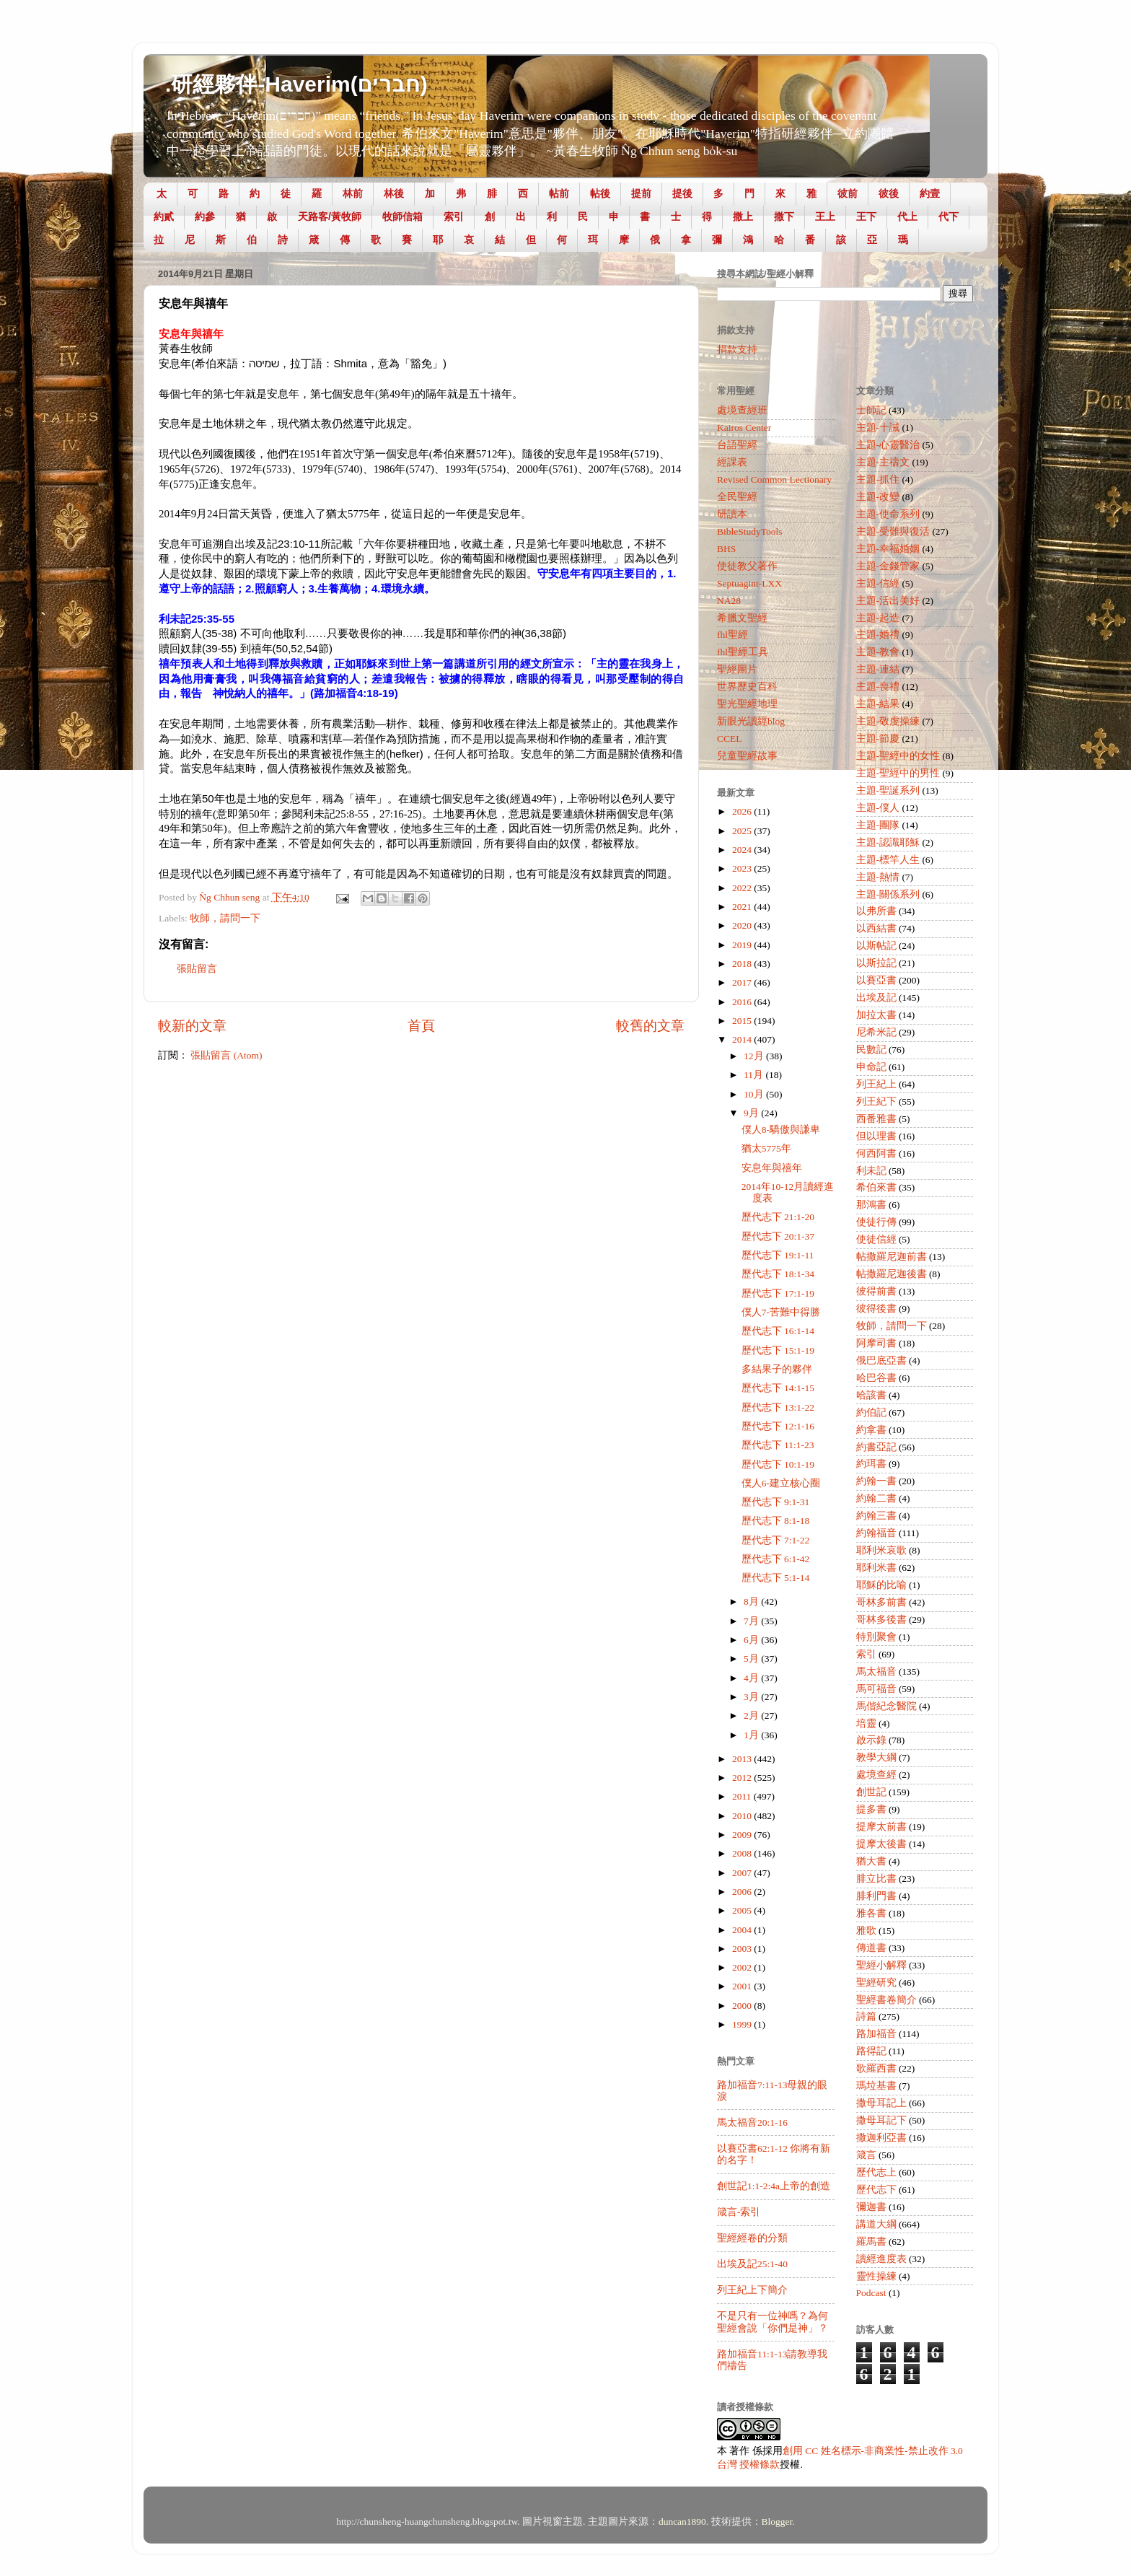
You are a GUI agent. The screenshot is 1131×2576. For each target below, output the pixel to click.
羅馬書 (871, 2241)
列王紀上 (876, 1084)
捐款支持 (737, 349)
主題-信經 (878, 583)
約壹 (930, 193)
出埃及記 (876, 997)
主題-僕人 (878, 807)
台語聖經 (737, 444)
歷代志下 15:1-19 (777, 1350)
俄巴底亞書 (881, 1360)
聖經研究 (876, 1982)
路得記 (871, 2051)
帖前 (559, 193)
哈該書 (871, 1395)
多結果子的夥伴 (776, 1369)
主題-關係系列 (888, 894)
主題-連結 (878, 669)
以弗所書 (876, 911)
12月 (755, 1056)
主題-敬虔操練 (888, 721)
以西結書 (876, 928)
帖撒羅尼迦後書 (891, 1274)
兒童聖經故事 (747, 755)
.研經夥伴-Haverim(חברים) (296, 84)
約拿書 (871, 1429)
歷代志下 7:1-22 (775, 1540)
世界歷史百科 (747, 686)
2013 (743, 1758)
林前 (353, 193)
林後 (394, 193)
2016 (743, 1001)
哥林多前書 (881, 1602)
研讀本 (732, 514)
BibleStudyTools (750, 531)
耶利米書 (876, 1567)
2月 (752, 1715)
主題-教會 (878, 652)
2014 (743, 1039)
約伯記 (871, 1412)
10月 (755, 1094)
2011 (743, 1796)
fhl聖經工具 (742, 652)
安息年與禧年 (771, 1167)
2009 (743, 1834)
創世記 (871, 1792)
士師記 (871, 410)
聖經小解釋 (881, 1965)
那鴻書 (871, 1204)
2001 (743, 1986)
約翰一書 (876, 1481)
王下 (866, 216)
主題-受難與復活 (893, 531)
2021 (743, 906)
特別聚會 (876, 1636)
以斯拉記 (876, 963)
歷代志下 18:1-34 (777, 1274)
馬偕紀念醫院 (886, 1706)
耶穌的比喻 (881, 1585)
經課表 (732, 462)
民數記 (871, 1049)
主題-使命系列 (888, 514)
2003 (743, 1948)
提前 (641, 193)
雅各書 (871, 1913)
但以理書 (876, 1136)
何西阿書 (876, 1153)
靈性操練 (876, 2276)
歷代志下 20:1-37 (777, 1236)
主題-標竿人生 (888, 859)
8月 (752, 1601)
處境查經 (876, 1774)
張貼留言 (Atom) (226, 1055)
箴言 (866, 2155)
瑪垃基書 (876, 2085)
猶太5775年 (766, 1148)
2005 (743, 1910)
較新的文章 (192, 1025)
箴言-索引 (739, 2212)
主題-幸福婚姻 (888, 548)
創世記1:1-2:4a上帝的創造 (773, 2186)
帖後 (600, 193)
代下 (948, 216)
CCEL (729, 738)
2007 (743, 1872)
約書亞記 (876, 1447)
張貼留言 (197, 968)
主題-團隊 (878, 825)
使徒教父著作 (747, 566)
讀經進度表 (881, 2258)
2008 (743, 1853)
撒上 (743, 216)
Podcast (871, 2292)
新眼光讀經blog (751, 721)
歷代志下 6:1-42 (775, 1559)
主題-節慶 (878, 738)
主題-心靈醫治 (888, 444)
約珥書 (871, 1463)
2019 (743, 944)
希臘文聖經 (742, 618)
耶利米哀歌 (881, 1550)
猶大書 (871, 1861)
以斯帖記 (876, 945)
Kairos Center (744, 427)
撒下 (784, 216)
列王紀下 (876, 1101)
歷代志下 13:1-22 (777, 1407)
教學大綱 (876, 1757)
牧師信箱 (402, 216)
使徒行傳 (876, 1222)
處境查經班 (742, 410)
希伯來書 (876, 1187)
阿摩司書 (876, 1343)
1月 (752, 1735)
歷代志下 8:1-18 (775, 1520)
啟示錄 (871, 1740)
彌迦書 (871, 2207)
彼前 (847, 193)
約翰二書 (876, 1498)
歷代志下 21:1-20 (777, 1217)
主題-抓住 (878, 479)
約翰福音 (876, 1533)
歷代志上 (876, 2172)
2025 (743, 830)
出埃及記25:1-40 (752, 2264)
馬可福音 (876, 1688)
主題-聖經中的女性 (898, 755)
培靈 (866, 1723)
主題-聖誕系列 (888, 790)
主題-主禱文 (883, 462)
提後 (682, 193)
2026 (743, 811)
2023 (743, 868)
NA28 (729, 600)
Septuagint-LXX (749, 583)
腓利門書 (876, 1896)
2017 (743, 982)
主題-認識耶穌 (888, 842)
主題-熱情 (878, 877)
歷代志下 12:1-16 (777, 1426)
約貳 (164, 216)
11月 (754, 1074)
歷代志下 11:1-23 (777, 1445)
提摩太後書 (881, 1844)
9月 (752, 1113)
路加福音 (876, 2033)
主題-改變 (878, 496)
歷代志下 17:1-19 (777, 1293)
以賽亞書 (876, 980)
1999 (743, 2024)
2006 (743, 1891)
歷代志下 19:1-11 (777, 1255)
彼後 (889, 193)
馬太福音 (876, 1671)
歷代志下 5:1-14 (775, 1577)
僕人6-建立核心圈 (780, 1483)
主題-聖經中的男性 (898, 773)
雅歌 (866, 1930)
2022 (743, 887)
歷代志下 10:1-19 (777, 1464)
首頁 (421, 1025)
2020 (743, 925)
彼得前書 (876, 1291)
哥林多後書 (881, 1619)
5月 (752, 1658)
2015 (743, 1020)
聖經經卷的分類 (752, 2238)
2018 (743, 963)
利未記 (871, 1170)
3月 (752, 1696)
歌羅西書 (876, 2068)
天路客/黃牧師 (329, 216)
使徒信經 (876, 1239)
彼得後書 (876, 1308)
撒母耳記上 (881, 2103)
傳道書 (871, 1947)
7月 (752, 1621)
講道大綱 (876, 2224)
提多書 (871, 1809)
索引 (454, 216)
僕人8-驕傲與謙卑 (780, 1129)
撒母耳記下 (881, 2120)
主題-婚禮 (878, 634)
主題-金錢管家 (888, 566)
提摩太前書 (881, 1826)
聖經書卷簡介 (886, 1999)
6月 (752, 1639)
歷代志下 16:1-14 (777, 1331)
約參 (205, 216)
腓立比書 (876, 1878)
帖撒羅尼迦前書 (891, 1256)
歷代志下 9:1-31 (775, 1502)
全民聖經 (737, 496)
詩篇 (866, 2016)
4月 (752, 1678)
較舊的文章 (650, 1025)
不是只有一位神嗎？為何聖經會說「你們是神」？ (772, 2321)
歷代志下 (876, 2189)
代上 (907, 216)
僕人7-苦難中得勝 (780, 1312)
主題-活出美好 (888, 600)
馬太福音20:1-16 (752, 2122)
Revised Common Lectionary (774, 479)
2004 (743, 1929)
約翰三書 (876, 1515)
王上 (825, 216)
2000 (743, 2005)
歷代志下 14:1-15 (777, 1388)
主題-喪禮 (878, 686)
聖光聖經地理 (747, 703)
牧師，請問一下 (225, 918)
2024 (743, 849)
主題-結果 (878, 703)
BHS (726, 548)
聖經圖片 (737, 669)
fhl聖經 (732, 634)
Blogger (777, 2521)
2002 (743, 1967)
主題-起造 (878, 618)
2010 (743, 1815)
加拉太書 (876, 1014)
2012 (743, 1777)
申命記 (871, 1066)
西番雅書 (876, 1118)
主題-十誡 (878, 427)
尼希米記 (876, 1032)
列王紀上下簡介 (752, 2289)
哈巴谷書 (876, 1377)
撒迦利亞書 (881, 2137)
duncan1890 (682, 2521)
